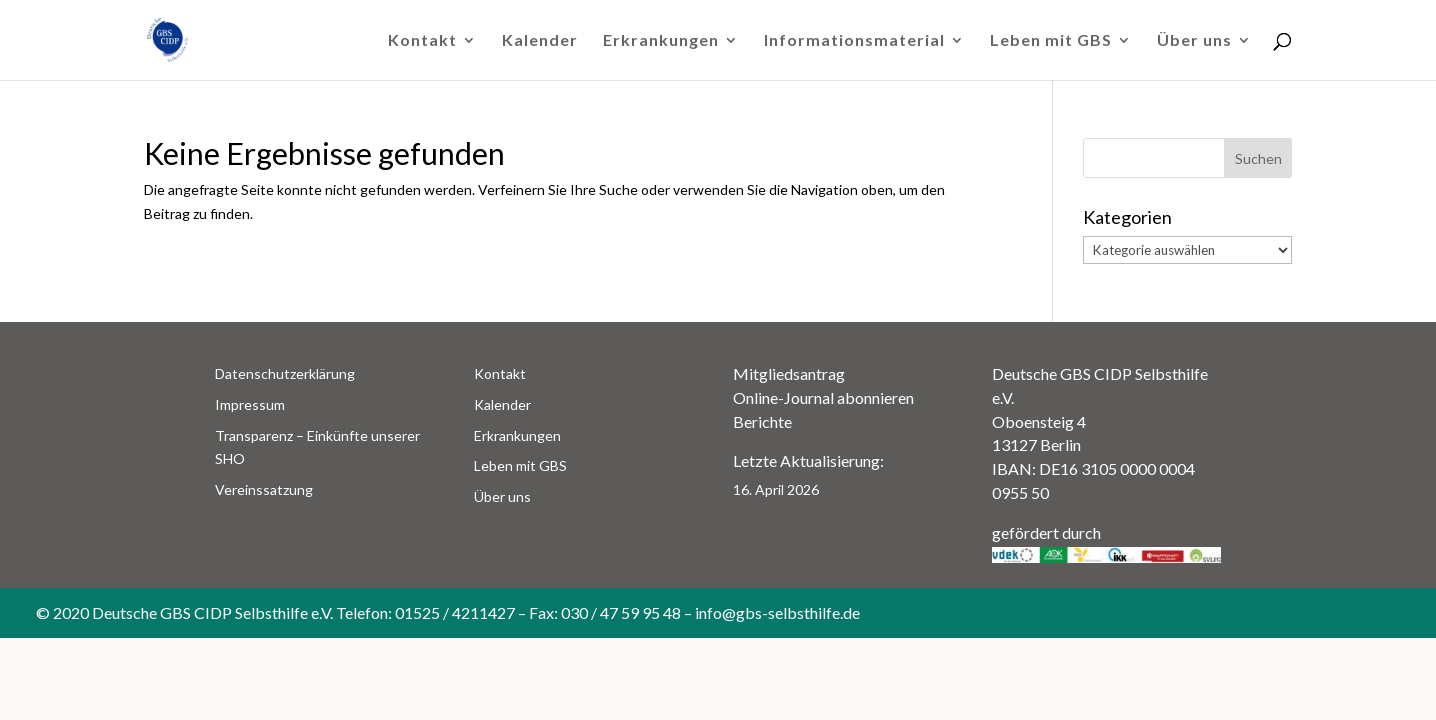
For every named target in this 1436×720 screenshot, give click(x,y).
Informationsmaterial (854, 41)
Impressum (250, 404)
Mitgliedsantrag (789, 373)
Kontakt (422, 41)
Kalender (540, 41)
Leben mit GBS (1051, 41)
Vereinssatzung (264, 489)
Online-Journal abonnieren (823, 397)
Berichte (762, 421)
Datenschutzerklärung (285, 373)
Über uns (1194, 41)
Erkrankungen (661, 41)
